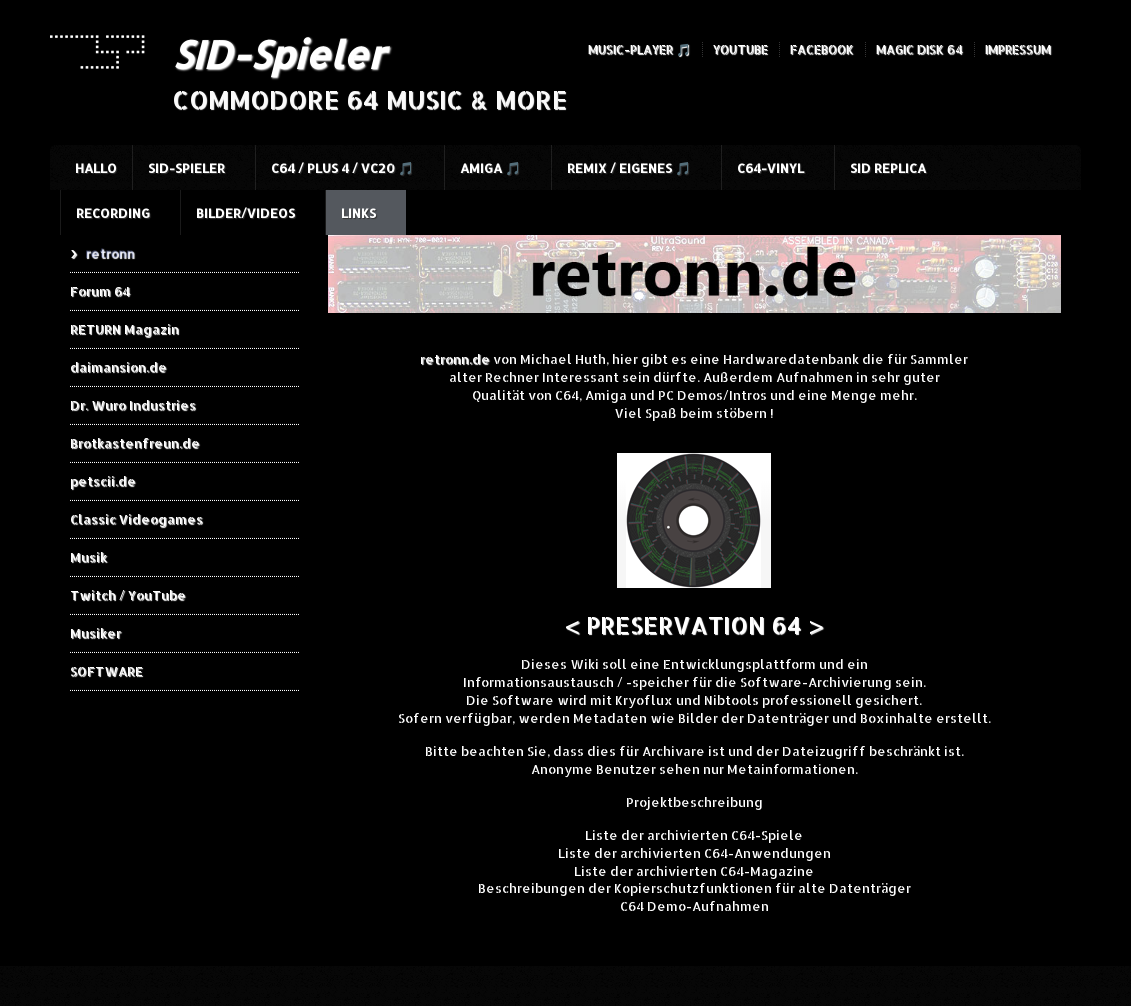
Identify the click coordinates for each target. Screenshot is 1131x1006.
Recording (113, 213)
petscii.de (103, 481)
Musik (88, 557)
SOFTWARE (106, 671)
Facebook (822, 49)
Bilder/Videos (245, 213)
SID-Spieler (278, 54)
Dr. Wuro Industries (133, 405)
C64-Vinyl (770, 168)
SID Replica (888, 168)
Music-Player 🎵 (639, 49)
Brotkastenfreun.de (135, 443)
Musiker (95, 633)
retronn (109, 253)
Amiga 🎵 (490, 168)
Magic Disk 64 (919, 49)
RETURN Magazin (124, 329)
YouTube (740, 49)
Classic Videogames (136, 519)
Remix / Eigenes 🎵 (629, 168)
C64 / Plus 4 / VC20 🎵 (342, 168)
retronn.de (455, 359)
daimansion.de (118, 367)
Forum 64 (100, 291)
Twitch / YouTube (128, 595)
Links (358, 213)
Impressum (1018, 49)
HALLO (96, 168)
